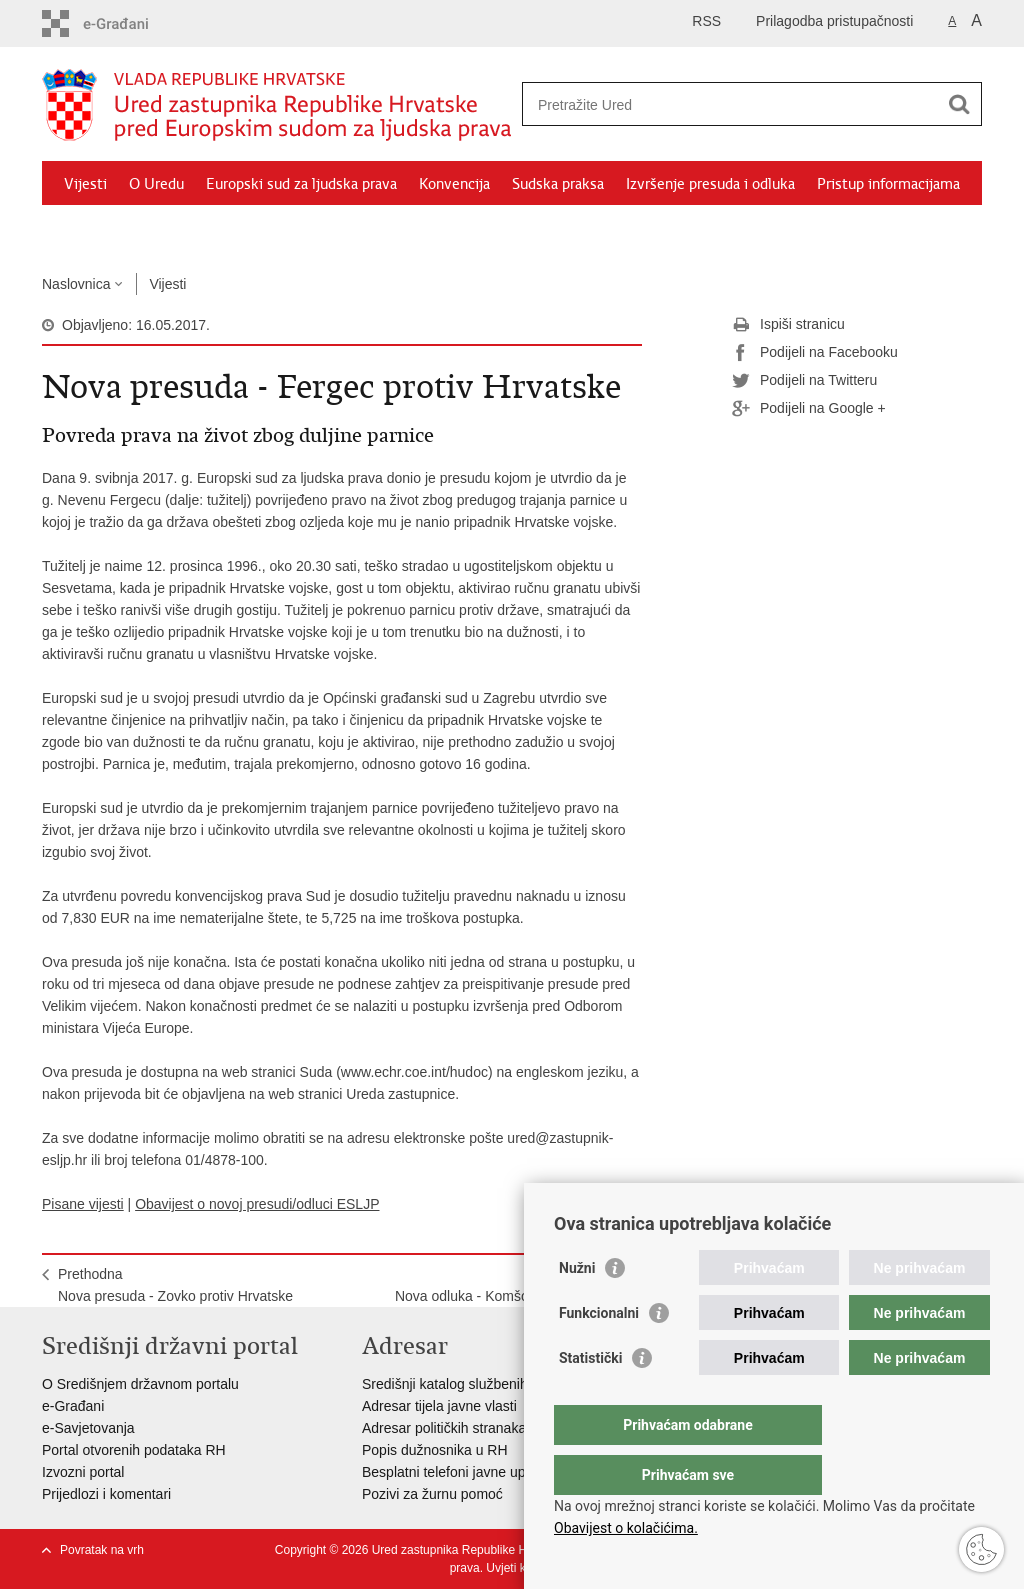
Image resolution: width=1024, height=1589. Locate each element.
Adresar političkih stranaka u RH (462, 1428)
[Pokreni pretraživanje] (959, 104)
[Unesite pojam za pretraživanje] (730, 104)
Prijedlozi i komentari (106, 1494)
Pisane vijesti (83, 1204)
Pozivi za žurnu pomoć (432, 1494)
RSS (706, 21)
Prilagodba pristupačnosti (834, 21)
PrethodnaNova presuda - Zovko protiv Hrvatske (175, 1285)
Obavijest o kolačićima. (626, 1528)
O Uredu (156, 184)
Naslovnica (76, 284)
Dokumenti (101, 230)
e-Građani (73, 1406)
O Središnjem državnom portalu (140, 1384)
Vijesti (85, 184)
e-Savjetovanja (88, 1428)
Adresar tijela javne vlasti (439, 1406)
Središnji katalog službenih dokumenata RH (497, 1384)
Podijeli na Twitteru (804, 381)
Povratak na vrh (102, 1550)
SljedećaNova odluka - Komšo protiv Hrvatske (510, 1285)
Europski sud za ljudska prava (301, 184)
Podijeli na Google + (809, 409)
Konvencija (454, 184)
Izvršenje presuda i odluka (710, 184)
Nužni (577, 1308)
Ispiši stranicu (788, 325)
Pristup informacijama (888, 184)
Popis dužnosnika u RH (435, 1450)
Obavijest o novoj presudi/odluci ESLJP (257, 1204)
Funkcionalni (599, 1353)
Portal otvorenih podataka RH (134, 1450)
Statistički (590, 1398)
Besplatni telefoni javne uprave (457, 1472)
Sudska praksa (558, 184)
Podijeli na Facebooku (815, 353)
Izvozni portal (83, 1472)
